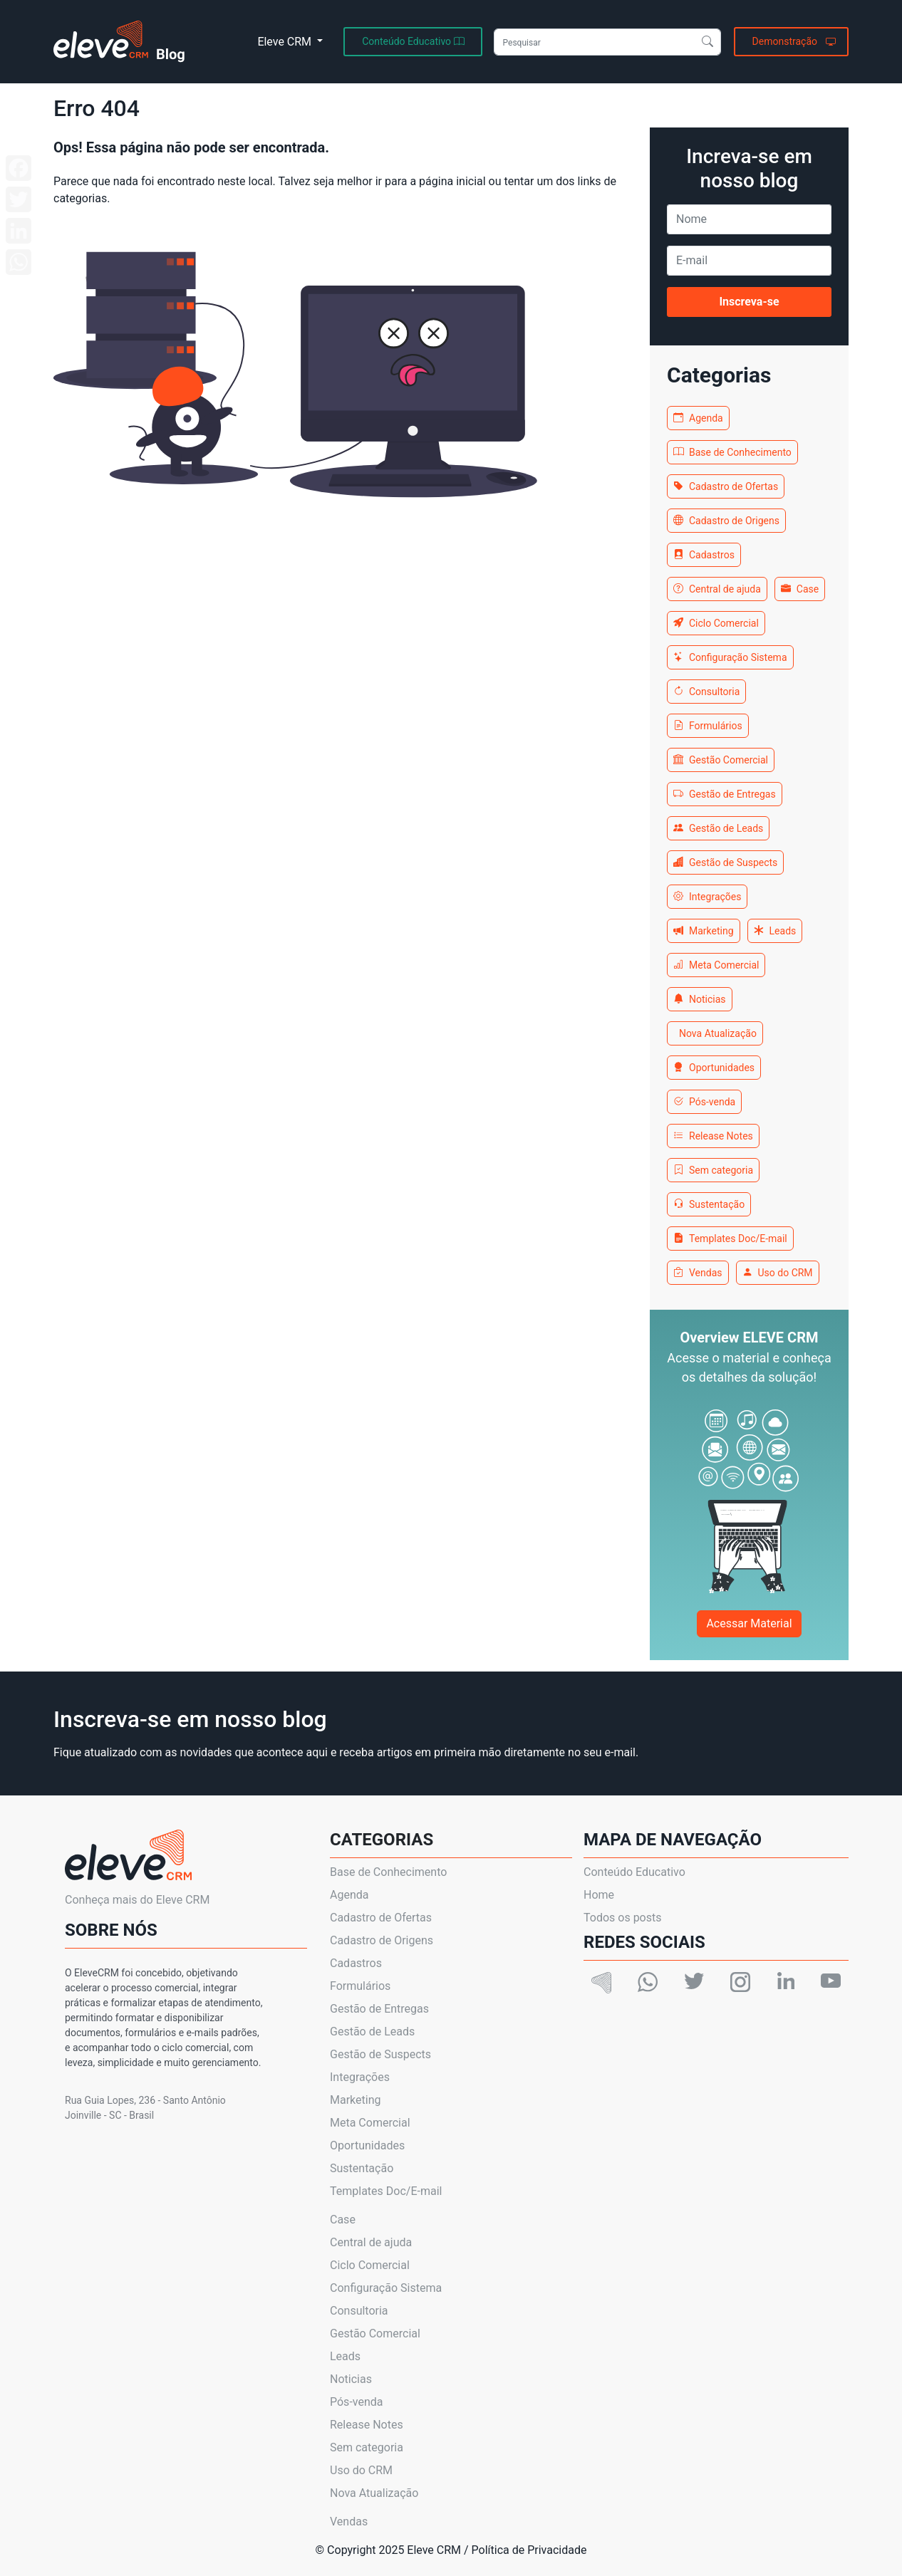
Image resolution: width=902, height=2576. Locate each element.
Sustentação (709, 1204)
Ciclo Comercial (716, 623)
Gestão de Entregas (724, 794)
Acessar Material (749, 1623)
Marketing (703, 931)
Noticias (699, 999)
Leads (775, 931)
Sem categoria (713, 1170)
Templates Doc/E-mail (730, 1238)
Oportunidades (714, 1067)
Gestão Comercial (720, 760)
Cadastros (704, 554)
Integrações (707, 896)
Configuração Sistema (730, 657)
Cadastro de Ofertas (725, 486)
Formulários (707, 725)
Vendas (697, 1272)
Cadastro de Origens (726, 520)
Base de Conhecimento (732, 452)
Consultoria (706, 691)
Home (599, 1895)
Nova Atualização (718, 1033)
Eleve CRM (285, 41)
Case (800, 589)
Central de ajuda (717, 589)
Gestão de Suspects (725, 862)
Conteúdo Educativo (634, 1872)
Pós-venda (704, 1101)
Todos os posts (622, 1917)
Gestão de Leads (718, 828)
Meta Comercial (716, 965)
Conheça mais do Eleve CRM (137, 1900)
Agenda (698, 418)
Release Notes (713, 1136)
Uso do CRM (777, 1272)
